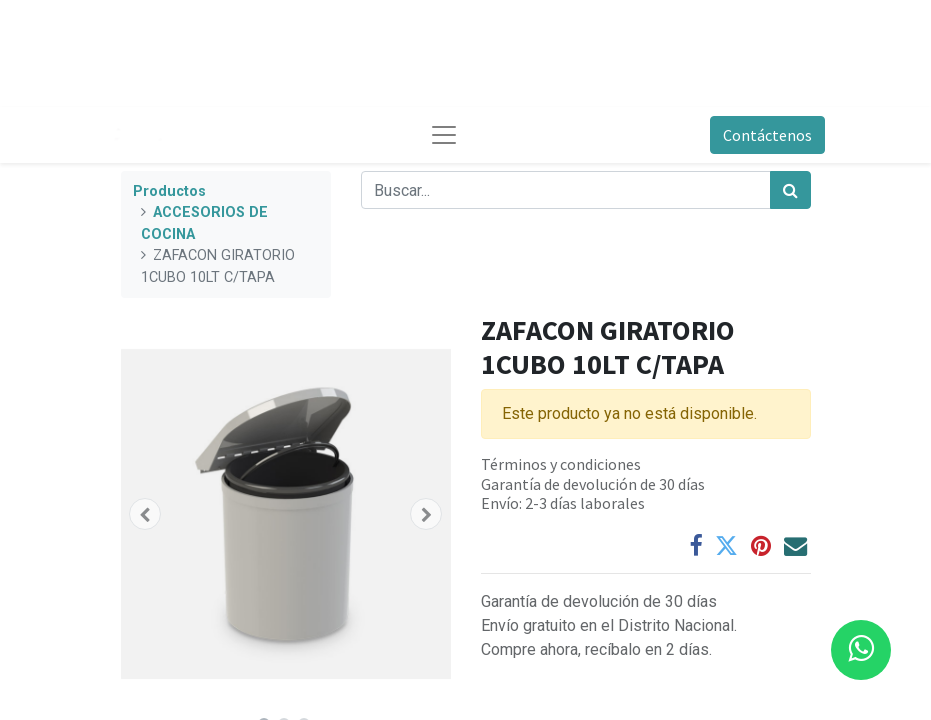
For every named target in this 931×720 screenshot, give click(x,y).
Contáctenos (767, 135)
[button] (146, 514)
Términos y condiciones (561, 464)
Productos (169, 191)
